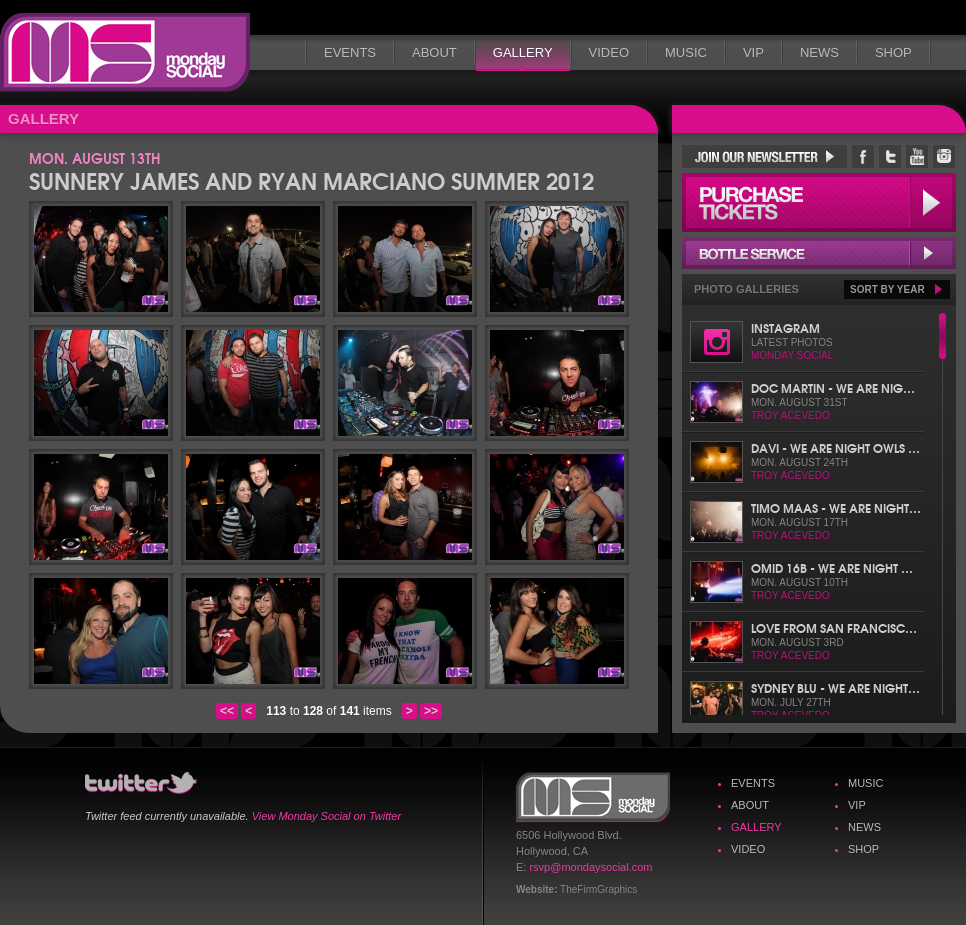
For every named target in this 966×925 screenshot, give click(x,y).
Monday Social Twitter (890, 156)
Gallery (523, 52)
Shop (893, 52)
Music (686, 52)
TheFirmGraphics (598, 889)
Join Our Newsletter (764, 156)
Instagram (785, 327)
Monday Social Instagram (944, 156)
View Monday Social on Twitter (326, 816)
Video (609, 52)
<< (227, 711)
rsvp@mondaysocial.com (590, 867)
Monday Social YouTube (917, 156)
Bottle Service (819, 253)
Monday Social (125, 52)
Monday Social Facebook (863, 156)
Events (350, 52)
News (819, 52)
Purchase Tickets (819, 202)
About (434, 52)
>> (431, 711)
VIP (753, 52)
